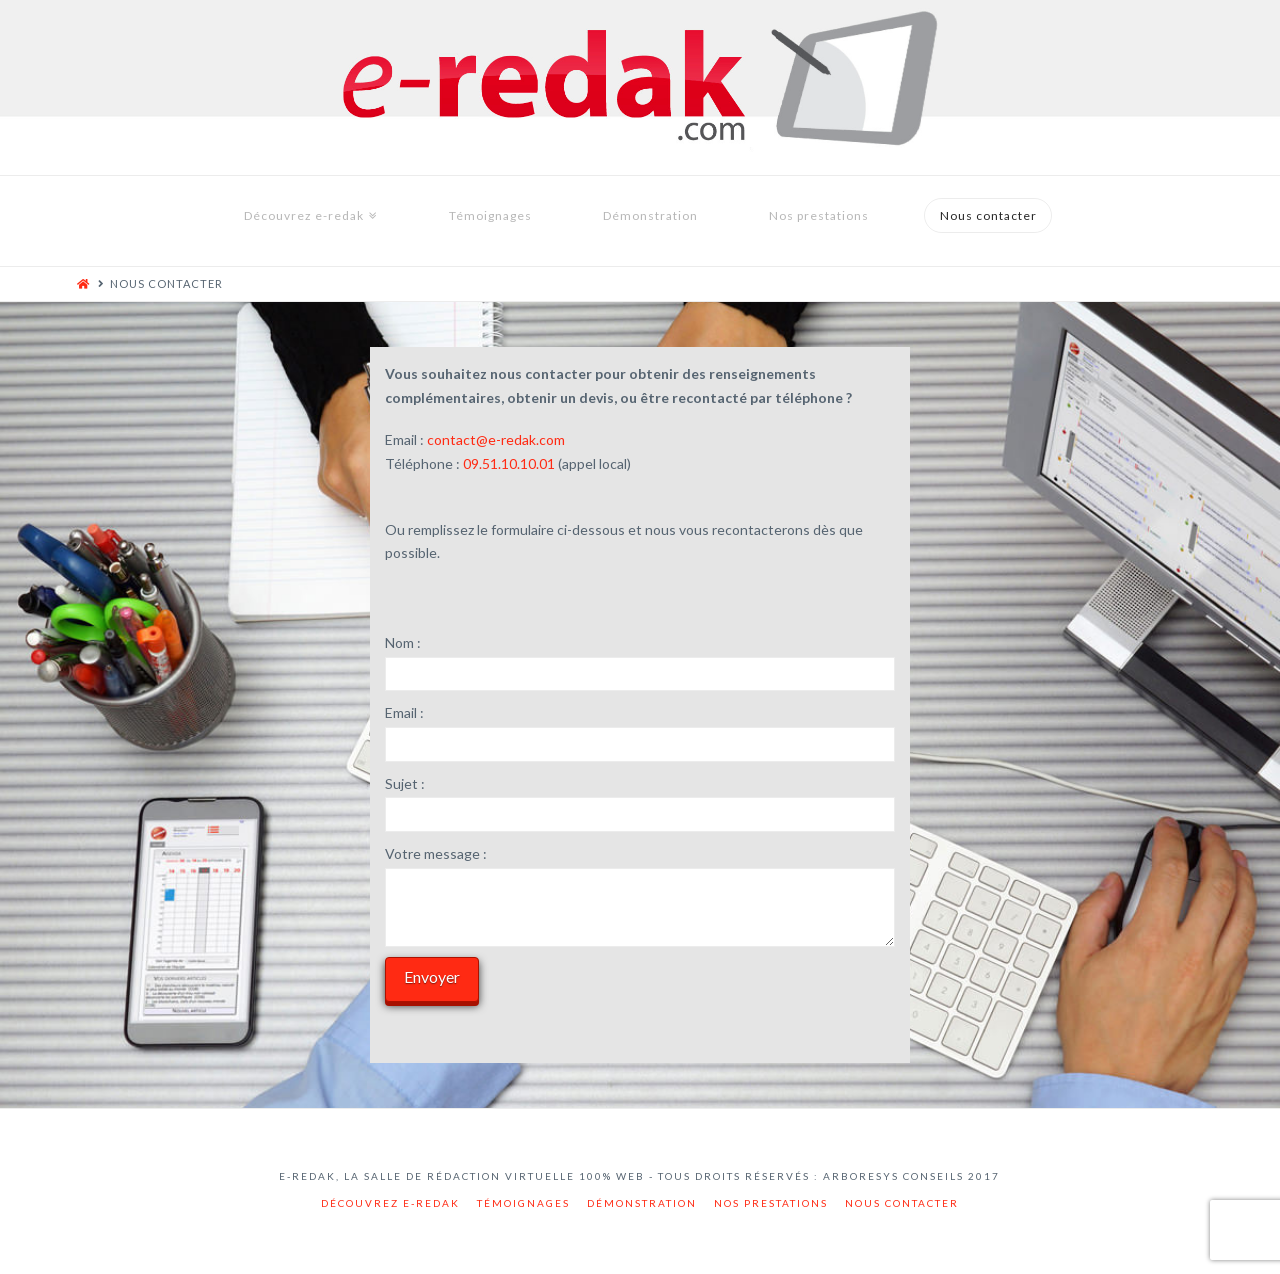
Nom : (403, 642)
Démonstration (642, 1203)
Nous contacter (902, 1203)
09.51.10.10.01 (509, 463)
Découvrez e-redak (390, 1203)
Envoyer (432, 976)
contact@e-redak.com (496, 439)
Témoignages (523, 1203)
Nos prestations (771, 1203)
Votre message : (436, 853)
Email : (404, 712)
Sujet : (405, 783)
